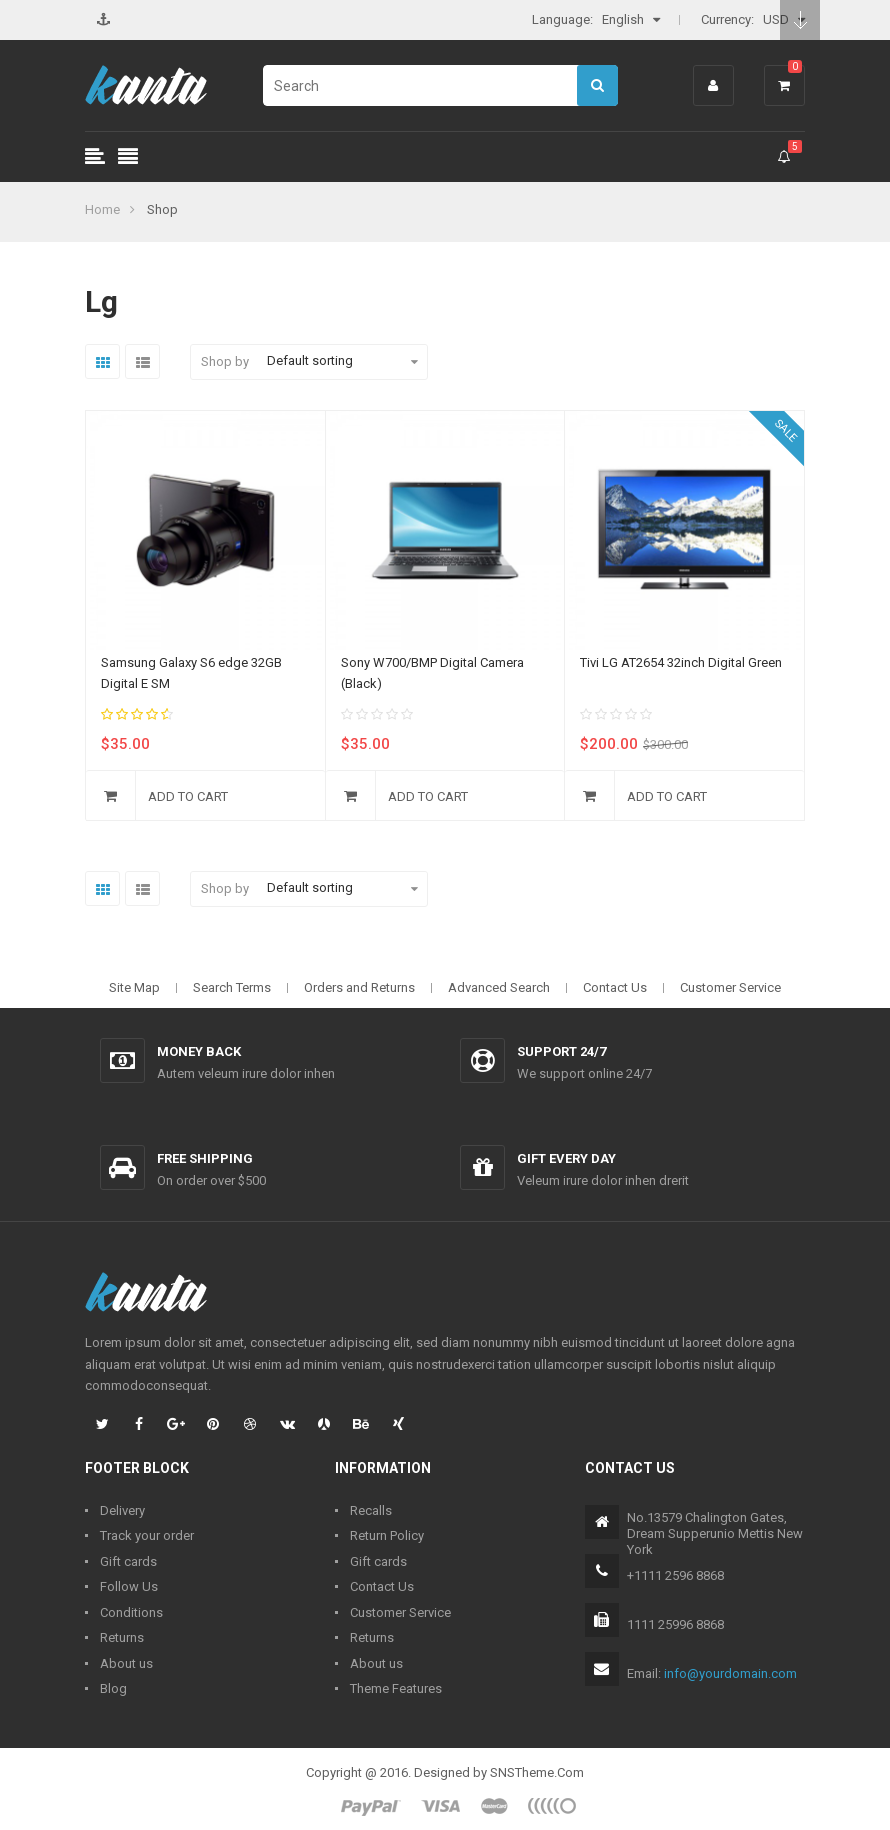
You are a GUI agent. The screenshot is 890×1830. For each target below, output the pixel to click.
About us (126, 1663)
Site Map (134, 987)
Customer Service (730, 987)
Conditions (131, 1612)
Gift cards (128, 1561)
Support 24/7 (561, 1051)
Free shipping (205, 1158)
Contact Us (615, 987)
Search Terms (232, 987)
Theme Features (396, 1688)
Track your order (147, 1535)
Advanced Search (499, 987)
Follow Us (129, 1586)
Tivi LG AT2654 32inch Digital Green (681, 662)
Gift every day (566, 1158)
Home (102, 209)
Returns (122, 1637)
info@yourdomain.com (730, 1673)
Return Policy (387, 1535)
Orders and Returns (359, 987)
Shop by (225, 361)
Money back (199, 1051)
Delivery (122, 1510)
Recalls (371, 1510)
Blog (113, 1688)
